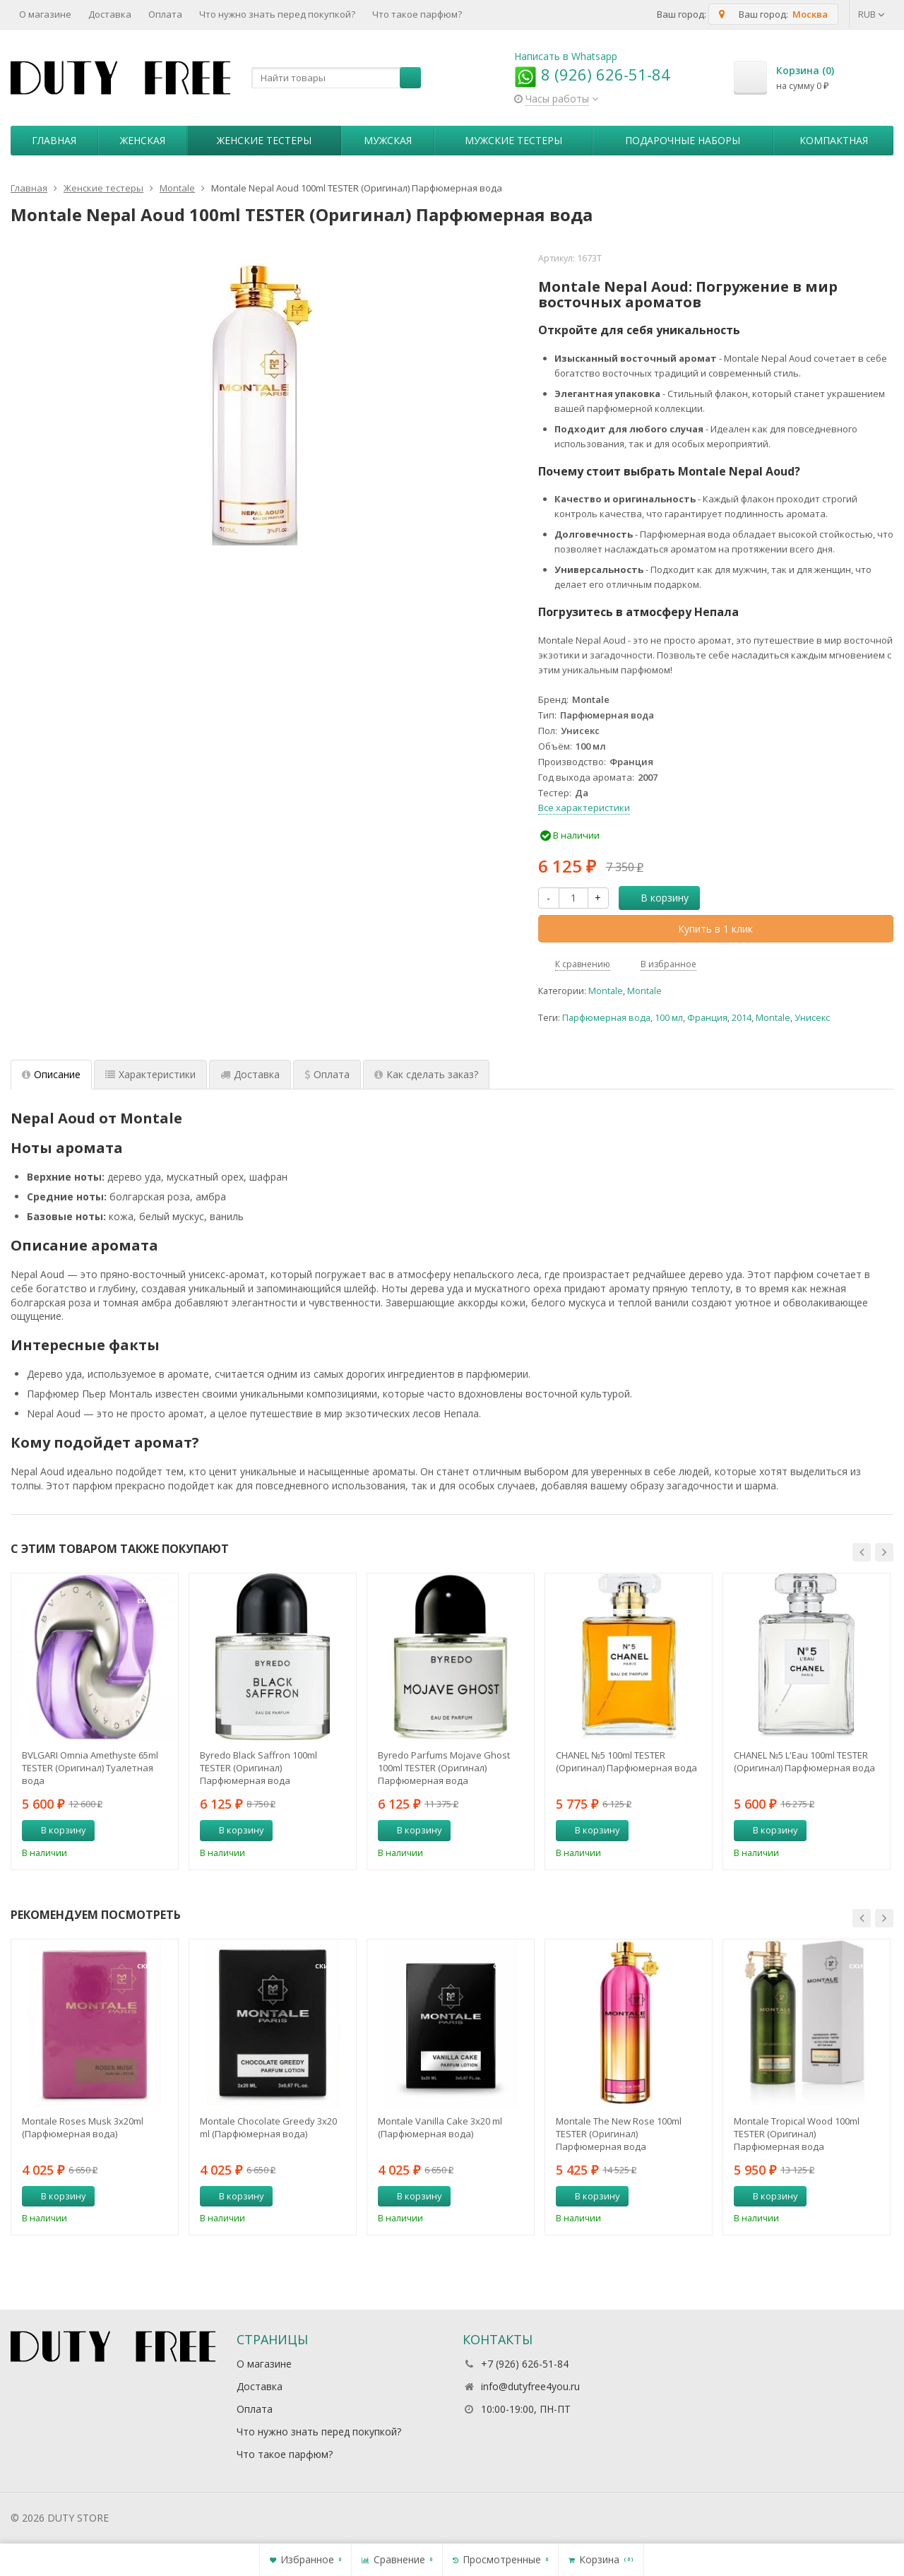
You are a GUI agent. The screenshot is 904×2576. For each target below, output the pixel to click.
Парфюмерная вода (606, 1018)
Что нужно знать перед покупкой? (277, 14)
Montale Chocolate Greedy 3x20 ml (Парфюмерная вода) (268, 2127)
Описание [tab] (51, 1074)
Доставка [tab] (250, 1074)
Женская (142, 140)
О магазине (45, 14)
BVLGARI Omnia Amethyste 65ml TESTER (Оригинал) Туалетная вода (90, 1768)
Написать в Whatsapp (565, 56)
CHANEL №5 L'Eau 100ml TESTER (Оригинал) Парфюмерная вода (804, 1761)
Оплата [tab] (327, 1074)
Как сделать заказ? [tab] (426, 1074)
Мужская (388, 140)
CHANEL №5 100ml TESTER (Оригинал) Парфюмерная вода (626, 1761)
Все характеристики (584, 807)
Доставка (109, 14)
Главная (54, 140)
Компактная (833, 140)
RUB (871, 14)
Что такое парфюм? (417, 14)
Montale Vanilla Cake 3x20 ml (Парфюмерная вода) (440, 2127)
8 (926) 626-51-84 (592, 74)
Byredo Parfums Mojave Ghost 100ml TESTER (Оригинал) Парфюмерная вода (444, 1768)
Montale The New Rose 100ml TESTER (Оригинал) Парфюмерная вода (619, 2134)
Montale (605, 991)
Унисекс (812, 1018)
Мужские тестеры (513, 140)
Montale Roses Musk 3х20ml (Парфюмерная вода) (82, 2127)
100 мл (669, 1018)
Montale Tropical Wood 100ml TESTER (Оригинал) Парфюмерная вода (797, 2134)
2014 (741, 1018)
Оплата (165, 14)
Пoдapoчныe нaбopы (682, 140)
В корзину (657, 897)
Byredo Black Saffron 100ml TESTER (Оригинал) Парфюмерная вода (258, 1768)
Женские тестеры (264, 140)
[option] (95, 1721)
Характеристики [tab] (150, 1074)
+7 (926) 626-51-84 (525, 2363)
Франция (707, 1018)
